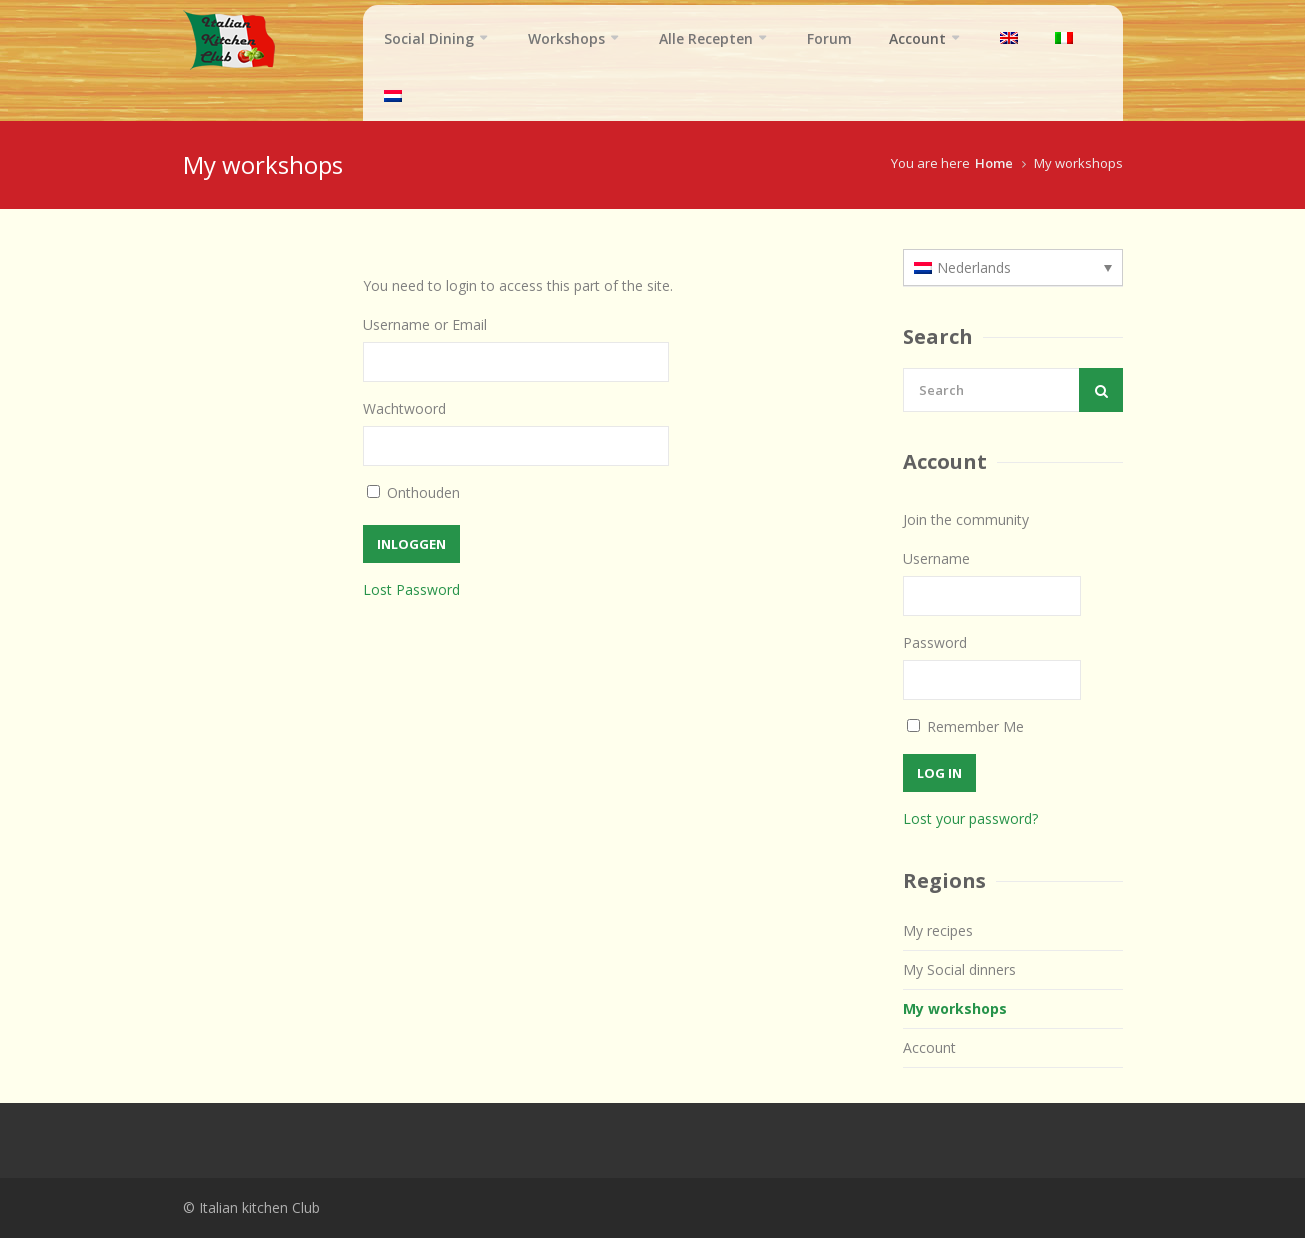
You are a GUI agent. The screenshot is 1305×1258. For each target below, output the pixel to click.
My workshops (955, 1029)
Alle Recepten (706, 38)
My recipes (938, 951)
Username (936, 578)
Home (994, 183)
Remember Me (965, 746)
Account (917, 38)
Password (935, 662)
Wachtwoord (404, 428)
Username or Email (425, 344)
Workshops (566, 38)
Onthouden (423, 512)
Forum (829, 38)
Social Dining (429, 38)
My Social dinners (959, 990)
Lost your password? (970, 838)
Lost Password (411, 609)
